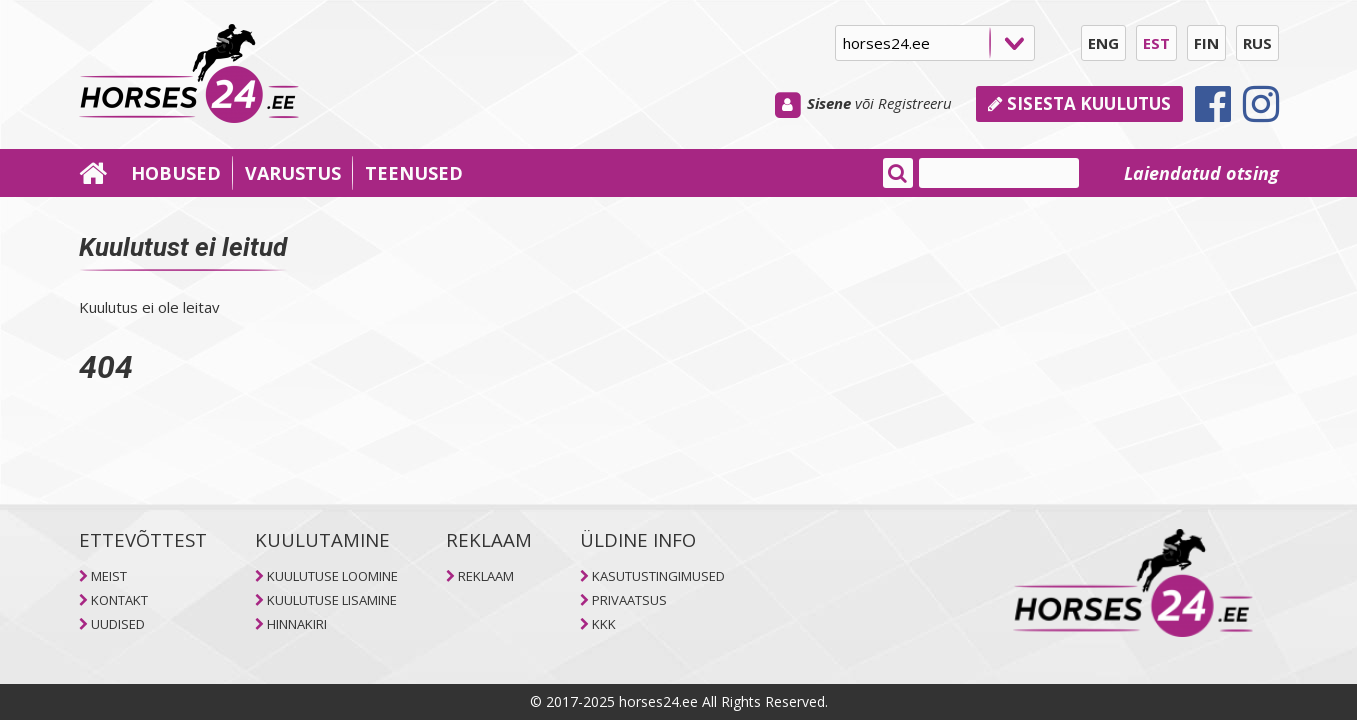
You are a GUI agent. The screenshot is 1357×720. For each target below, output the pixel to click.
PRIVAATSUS (629, 600)
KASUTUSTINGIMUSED (658, 576)
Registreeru (915, 103)
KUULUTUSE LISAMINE (332, 600)
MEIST (109, 576)
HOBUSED (176, 173)
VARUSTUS (293, 173)
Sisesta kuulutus (1079, 103)
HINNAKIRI (297, 624)
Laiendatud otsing (1201, 173)
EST (1156, 43)
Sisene (829, 103)
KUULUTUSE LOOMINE (332, 576)
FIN (1206, 43)
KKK (604, 624)
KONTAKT (119, 600)
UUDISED (118, 624)
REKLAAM (486, 576)
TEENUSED (414, 173)
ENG (1103, 43)
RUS (1257, 43)
